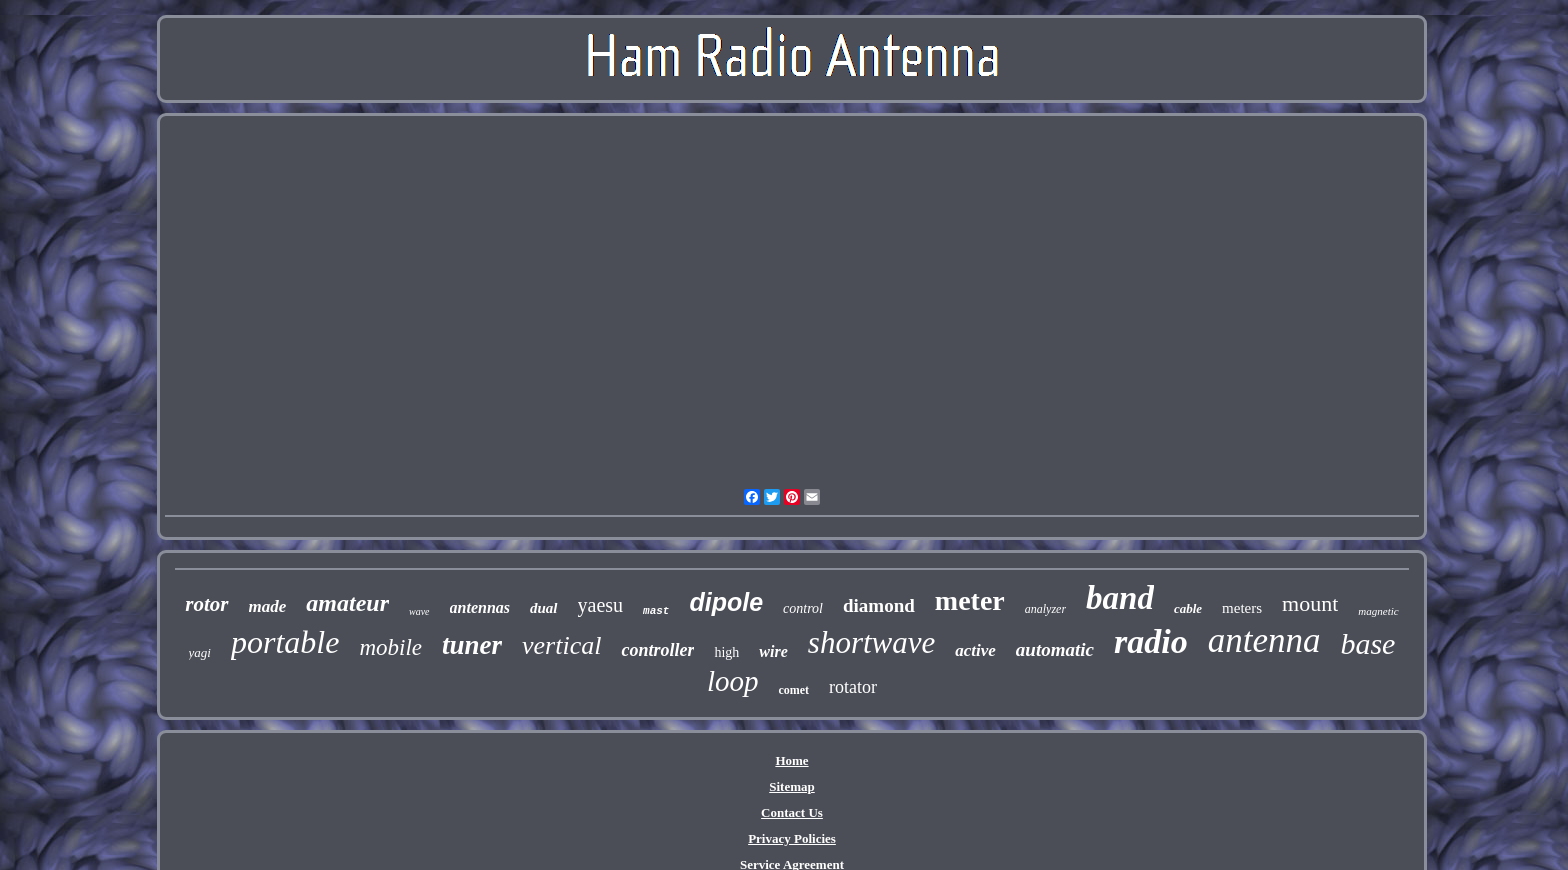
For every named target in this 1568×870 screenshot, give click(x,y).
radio (1151, 641)
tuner (472, 645)
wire (773, 651)
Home (791, 760)
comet (793, 690)
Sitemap (792, 786)
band (1120, 598)
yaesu (601, 605)
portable (285, 642)
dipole (726, 602)
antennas (480, 607)
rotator (853, 687)
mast (656, 611)
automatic (1055, 649)
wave (419, 611)
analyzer (1045, 609)
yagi (200, 652)
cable (1188, 608)
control (803, 608)
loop (733, 681)
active (975, 650)
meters (1242, 608)
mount (1310, 603)
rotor (206, 604)
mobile (390, 647)
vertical (561, 645)
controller (657, 650)
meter (970, 600)
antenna (1264, 640)
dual (544, 608)
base (1367, 643)
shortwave (871, 642)
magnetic (1378, 611)
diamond (879, 605)
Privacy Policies (792, 838)
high (726, 652)
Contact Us (792, 812)
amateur (347, 603)
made (268, 606)
